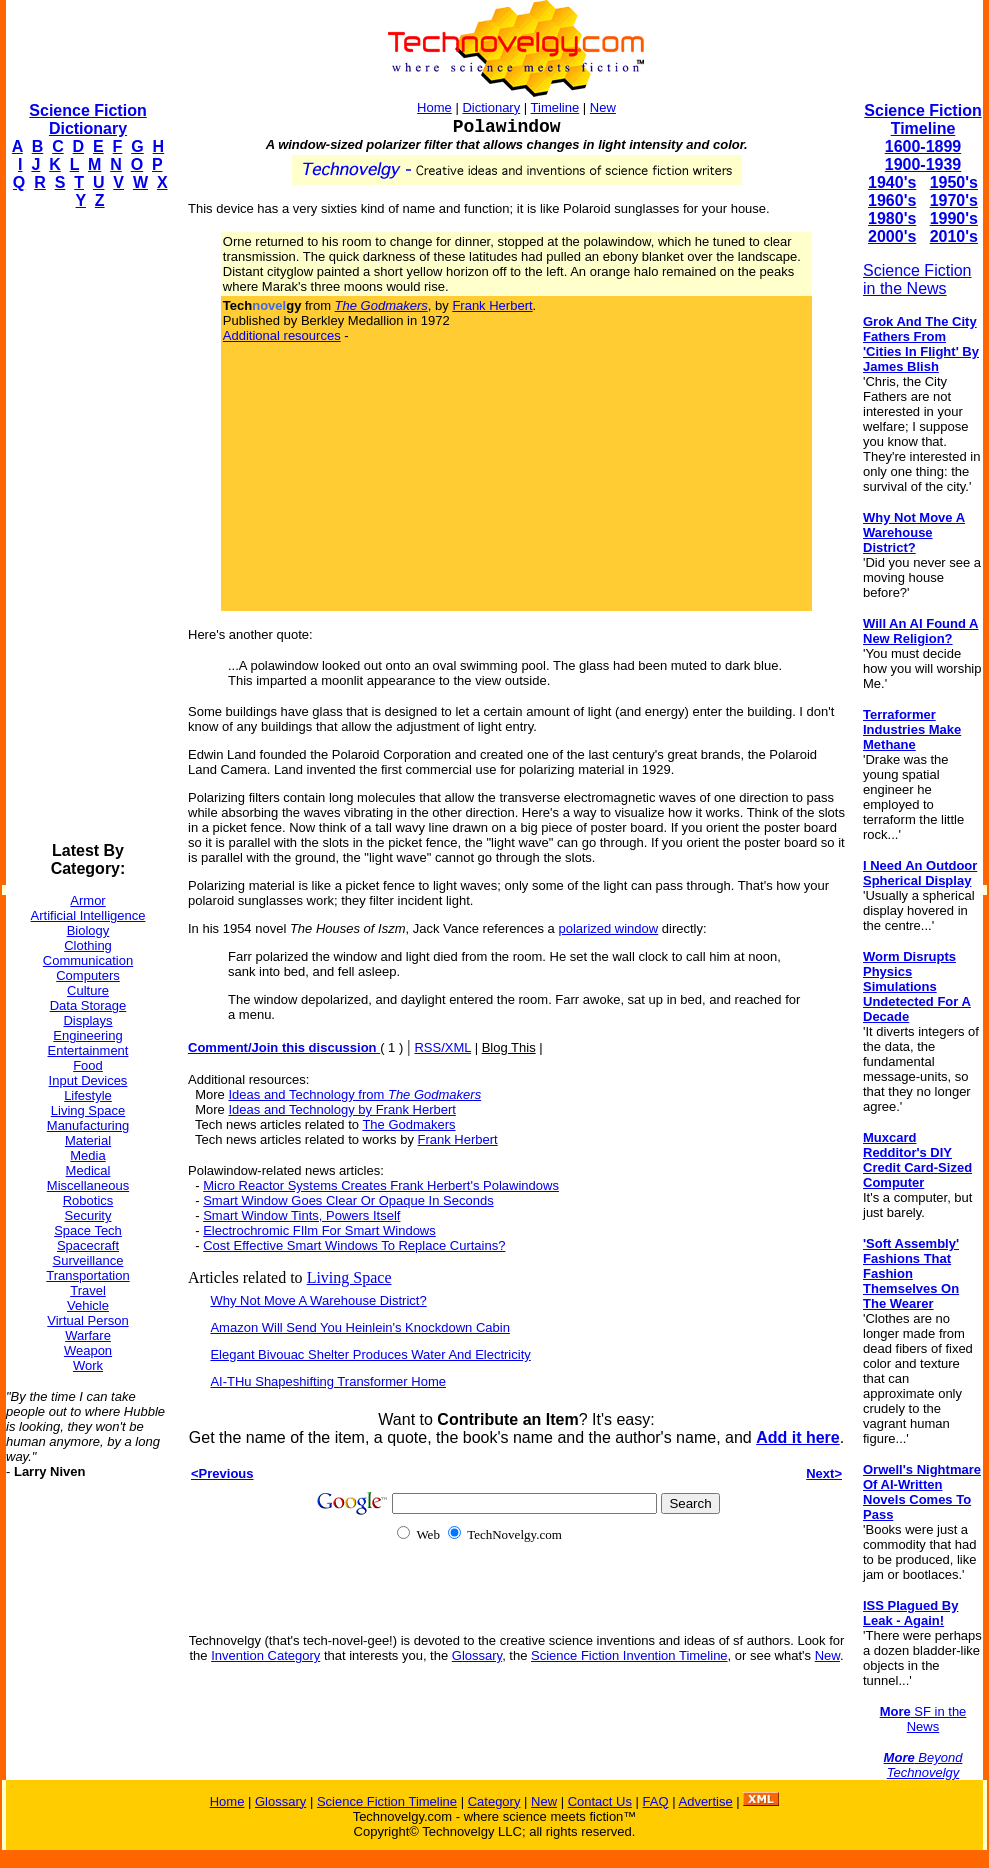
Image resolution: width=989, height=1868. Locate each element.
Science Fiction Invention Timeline (629, 1655)
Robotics (88, 1200)
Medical (88, 1170)
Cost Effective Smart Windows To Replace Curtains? (354, 1245)
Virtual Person (87, 1320)
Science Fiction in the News (917, 279)
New (603, 107)
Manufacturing (88, 1125)
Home (434, 107)
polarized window (608, 928)
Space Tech (88, 1230)
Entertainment (88, 1050)
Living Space (88, 1110)
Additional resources (282, 335)
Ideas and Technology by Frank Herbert (341, 1109)
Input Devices (88, 1080)
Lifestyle (88, 1095)
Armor (87, 900)
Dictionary (491, 107)
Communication (88, 960)
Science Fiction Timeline (922, 119)
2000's (892, 236)
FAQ (656, 1801)
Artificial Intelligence (88, 915)
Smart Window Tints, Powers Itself (301, 1215)
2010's (954, 236)
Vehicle (88, 1305)
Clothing (88, 945)
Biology (88, 930)
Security (88, 1215)
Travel (88, 1290)
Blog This (509, 1047)
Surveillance (88, 1260)
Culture (88, 990)
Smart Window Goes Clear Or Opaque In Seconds (348, 1200)
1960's (892, 200)
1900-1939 (923, 164)
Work (88, 1365)
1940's (892, 182)
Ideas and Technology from (354, 1094)
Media (87, 1155)
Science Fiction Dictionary (87, 119)
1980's (892, 218)
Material (88, 1140)
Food (88, 1065)
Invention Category (265, 1655)
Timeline (555, 107)
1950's (954, 182)
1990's (954, 218)
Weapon (88, 1350)
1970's (954, 200)
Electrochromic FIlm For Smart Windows (319, 1230)
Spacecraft (88, 1245)
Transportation (87, 1275)
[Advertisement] (86, 526)
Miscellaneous (88, 1185)
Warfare (88, 1335)
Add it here (798, 1437)
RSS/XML (442, 1047)
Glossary (477, 1655)
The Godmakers (408, 1124)
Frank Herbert (492, 305)
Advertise (705, 1801)
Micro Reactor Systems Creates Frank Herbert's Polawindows (381, 1185)
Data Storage (88, 1005)
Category (494, 1801)
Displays (87, 1020)
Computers (88, 975)
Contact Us (600, 1801)
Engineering (87, 1035)
